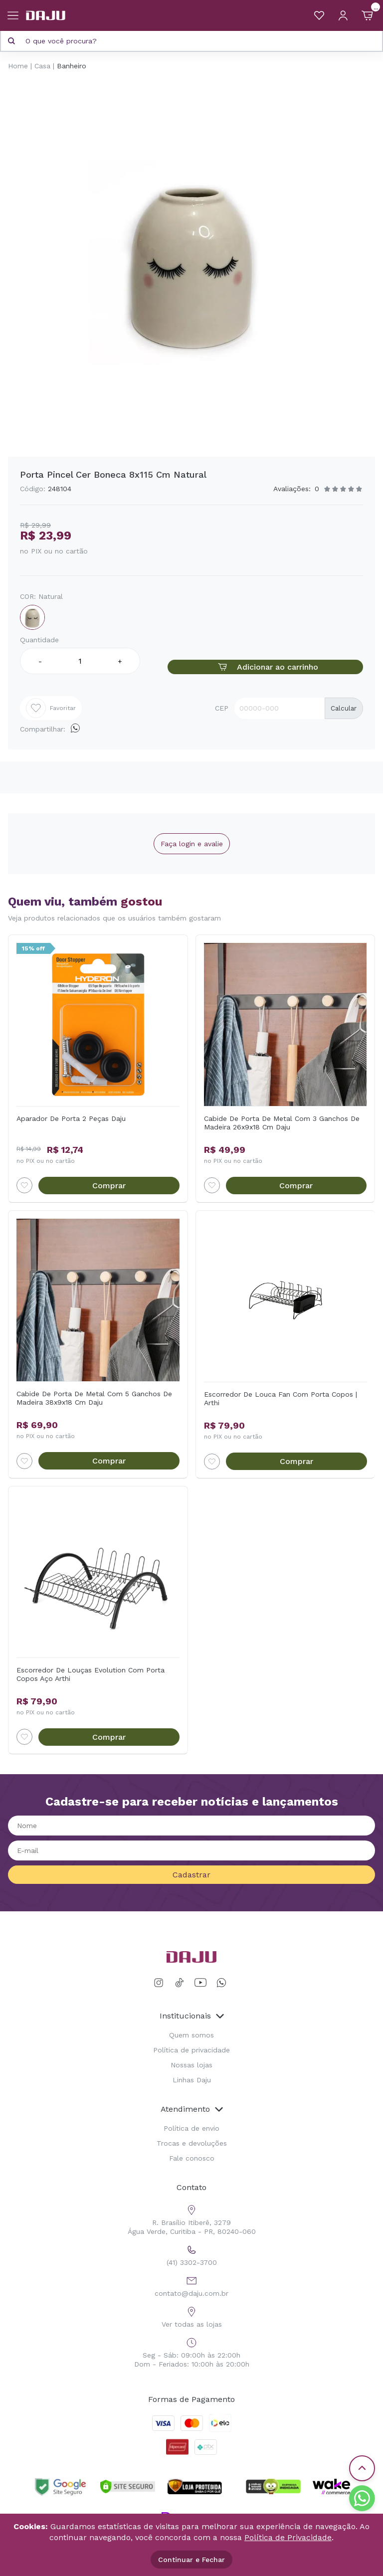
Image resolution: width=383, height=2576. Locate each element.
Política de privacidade (191, 2050)
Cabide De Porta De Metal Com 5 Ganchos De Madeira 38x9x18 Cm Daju (94, 1398)
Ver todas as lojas (192, 2316)
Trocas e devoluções (192, 2143)
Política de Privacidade (288, 2537)
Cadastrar (191, 1874)
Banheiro (71, 66)
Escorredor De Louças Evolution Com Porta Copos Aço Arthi (90, 1674)
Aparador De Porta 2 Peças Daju (71, 1118)
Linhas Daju (192, 2080)
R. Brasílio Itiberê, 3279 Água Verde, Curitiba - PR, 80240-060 (192, 2218)
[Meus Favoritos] (319, 15)
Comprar (109, 1185)
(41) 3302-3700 (192, 2254)
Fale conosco (191, 2158)
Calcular (344, 708)
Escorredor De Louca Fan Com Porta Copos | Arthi (280, 1398)
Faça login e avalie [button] (192, 844)
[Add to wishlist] (24, 1185)
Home (18, 66)
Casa (42, 66)
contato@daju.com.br (191, 2285)
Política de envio (191, 2128)
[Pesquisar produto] (11, 40)
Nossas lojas (191, 2065)
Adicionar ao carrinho (265, 667)
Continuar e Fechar (191, 2560)
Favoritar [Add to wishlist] (51, 708)
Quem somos (191, 2035)
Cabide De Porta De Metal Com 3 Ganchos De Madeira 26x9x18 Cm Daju (282, 1122)
